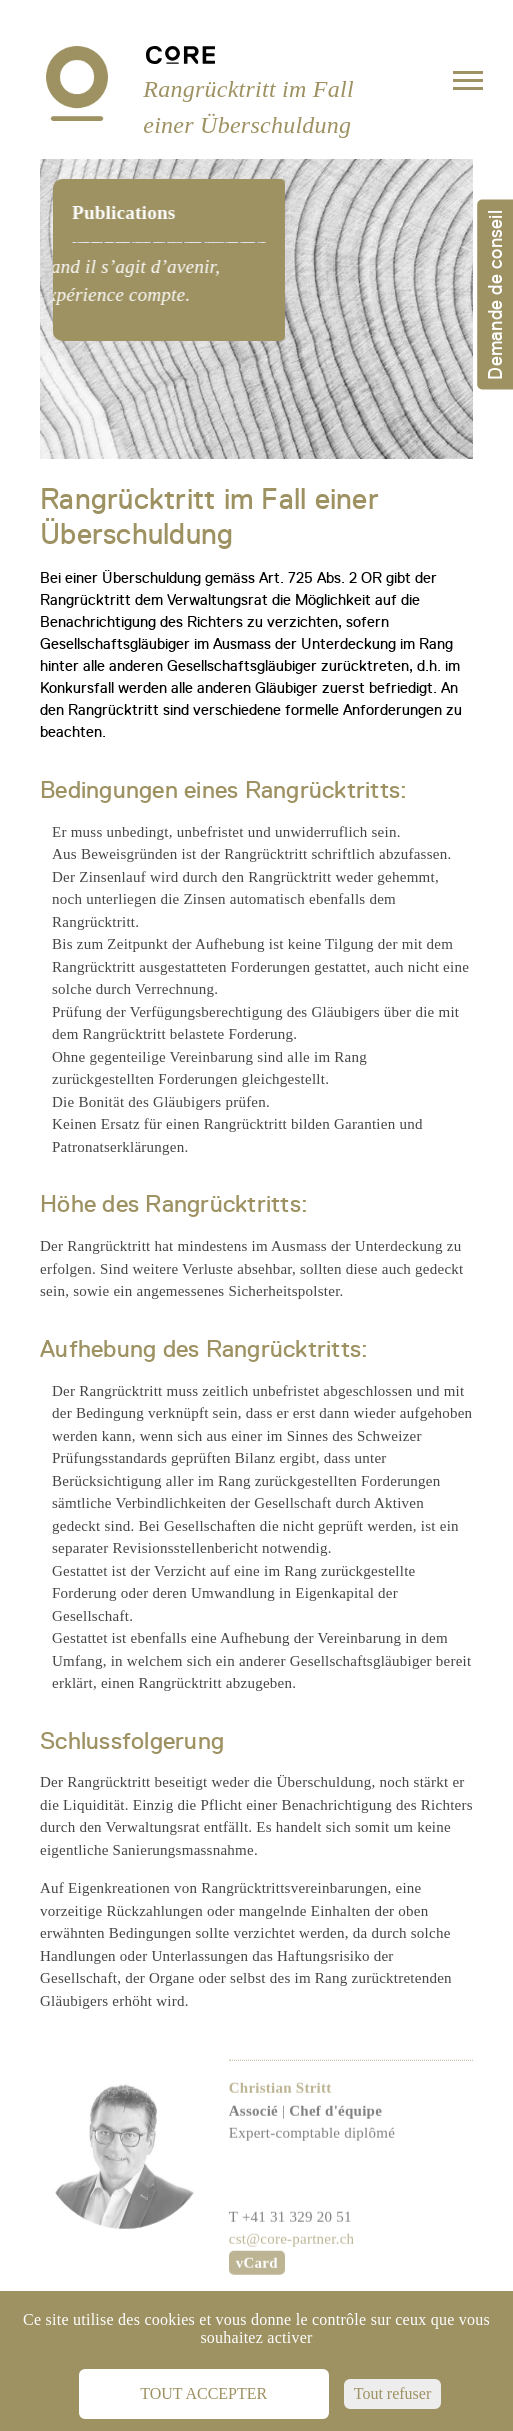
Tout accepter (203, 2393)
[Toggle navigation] (468, 84)
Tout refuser (393, 2393)
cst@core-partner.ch (292, 2273)
